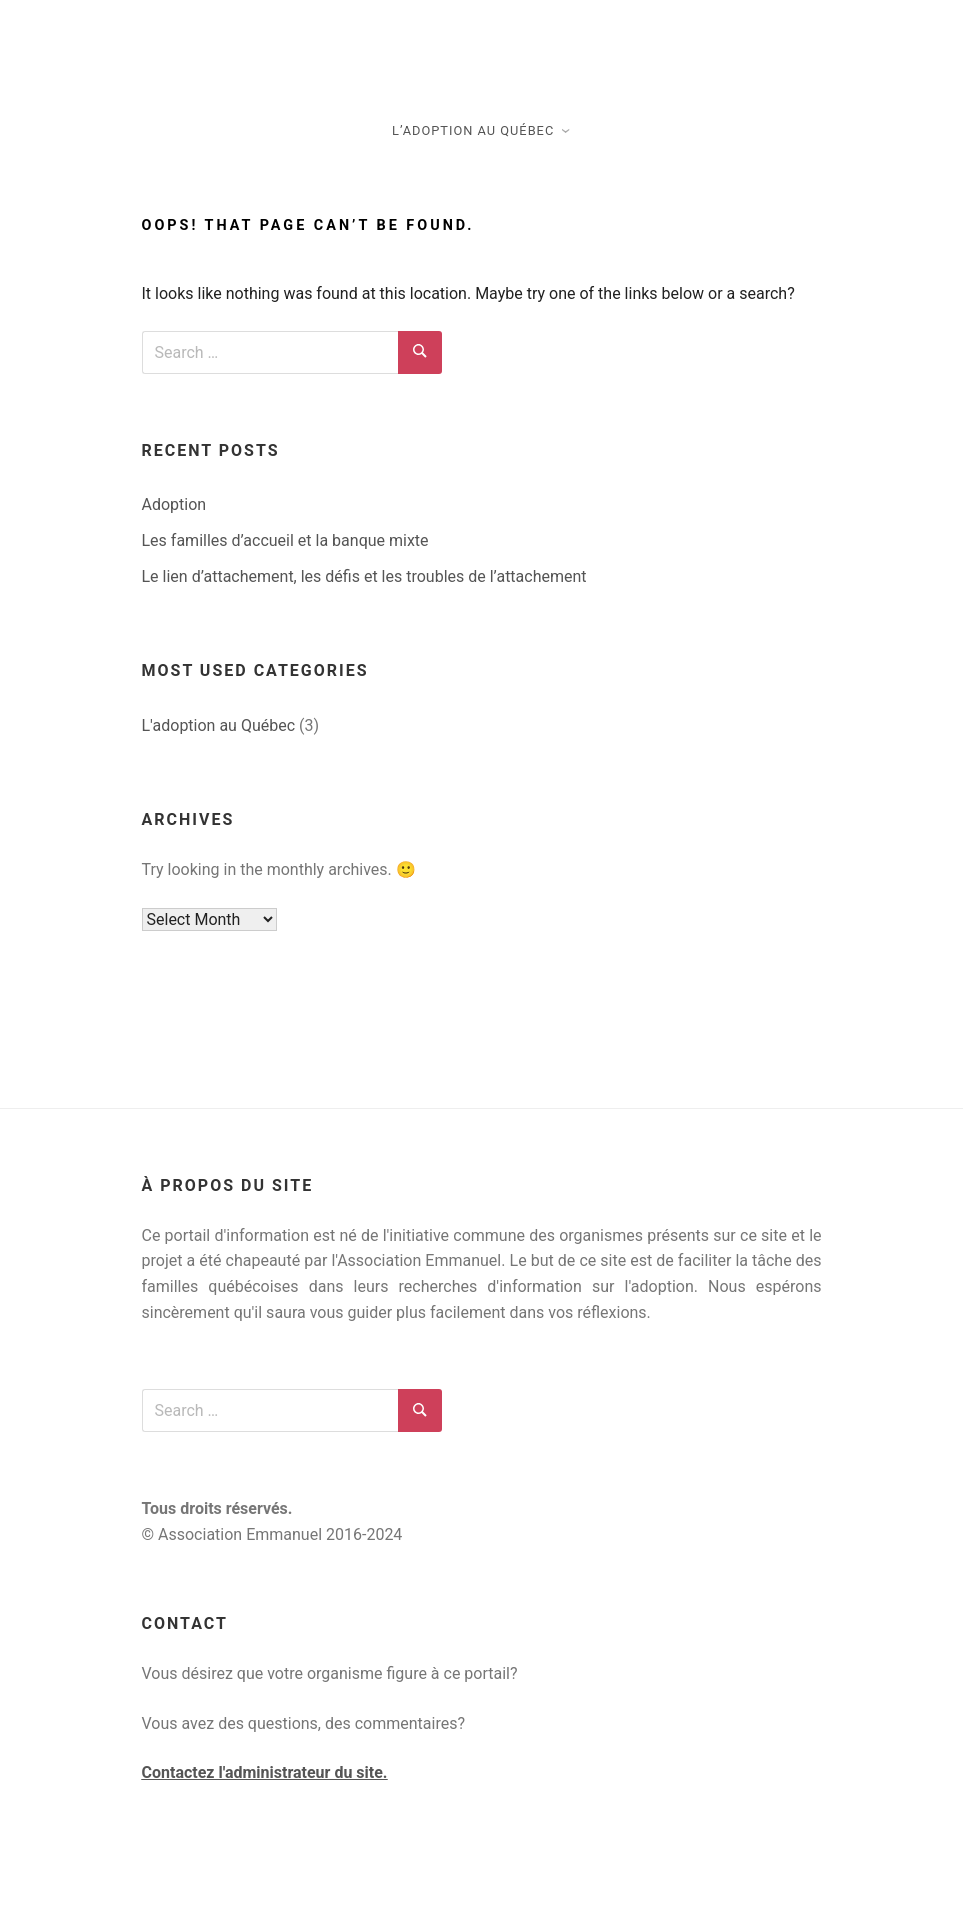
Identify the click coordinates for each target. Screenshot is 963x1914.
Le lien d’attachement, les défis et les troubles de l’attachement (364, 576)
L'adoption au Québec (219, 725)
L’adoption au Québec (473, 130)
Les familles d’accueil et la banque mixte (285, 540)
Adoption (174, 504)
